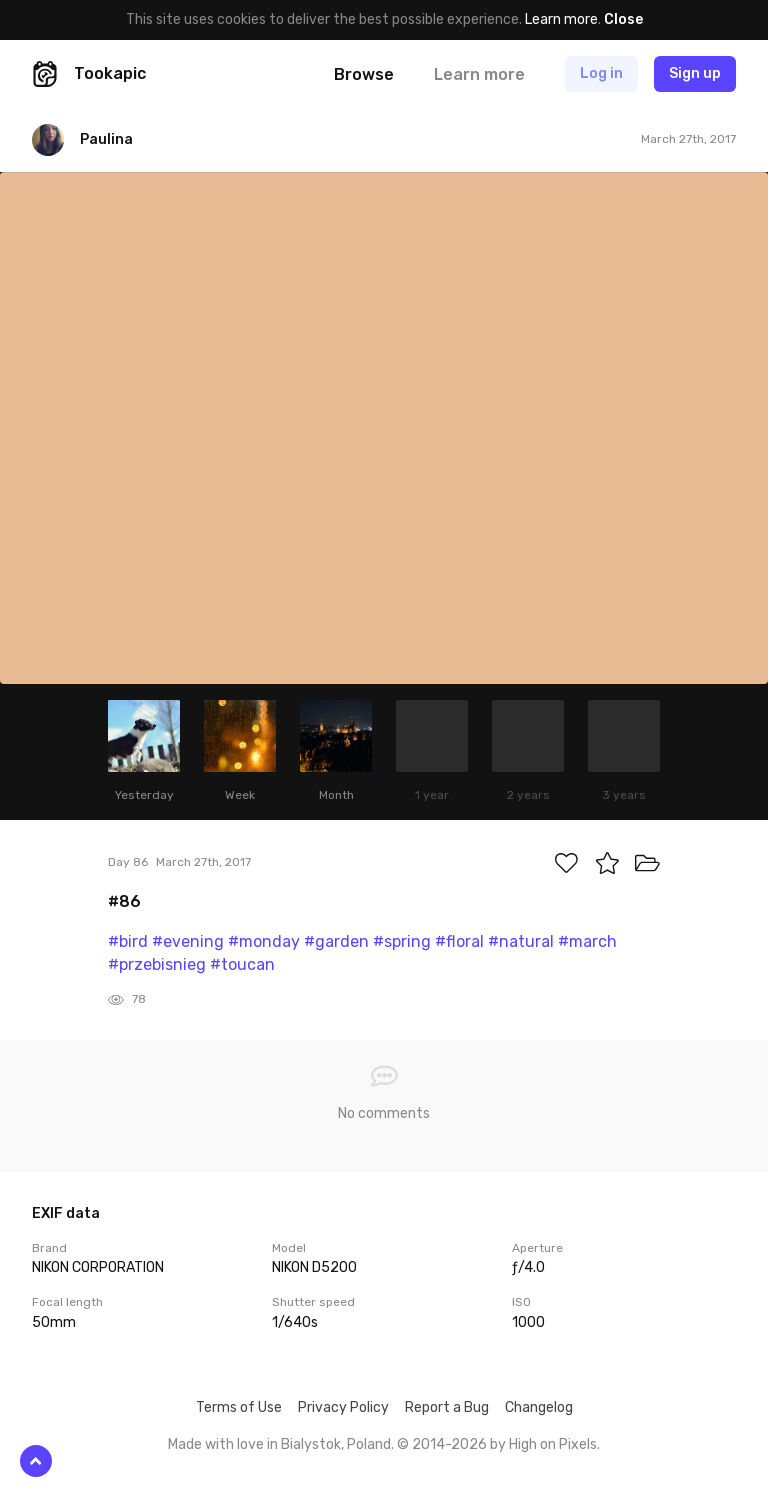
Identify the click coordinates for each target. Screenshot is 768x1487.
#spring (402, 941)
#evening (188, 941)
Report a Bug (447, 1407)
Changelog (539, 1407)
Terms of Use (239, 1407)
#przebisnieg (157, 964)
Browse (364, 74)
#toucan (242, 964)
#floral (459, 941)
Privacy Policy (343, 1407)
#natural (521, 941)
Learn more (561, 19)
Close (623, 19)
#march (587, 941)
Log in (601, 73)
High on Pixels (553, 1444)
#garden (336, 941)
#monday (264, 941)
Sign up (695, 73)
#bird (128, 941)
